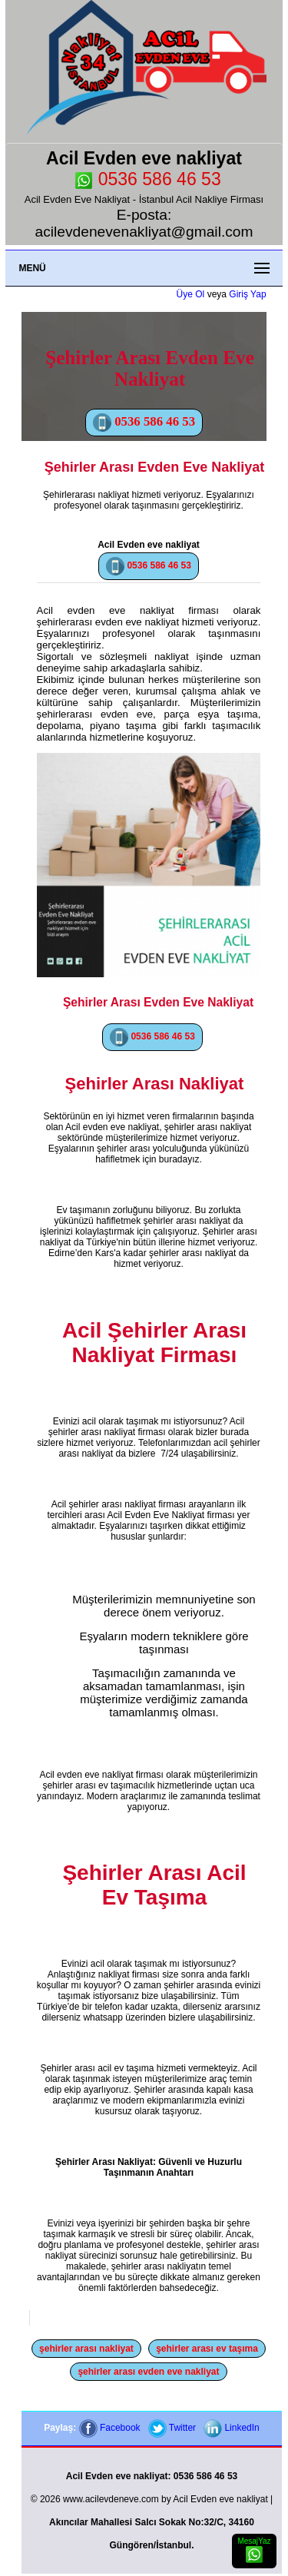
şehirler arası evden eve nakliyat (148, 2371)
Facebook (110, 2427)
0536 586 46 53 (147, 179)
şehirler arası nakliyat (86, 2348)
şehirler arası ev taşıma (207, 2348)
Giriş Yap (247, 294)
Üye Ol (191, 294)
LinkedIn (232, 2427)
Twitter (172, 2427)
